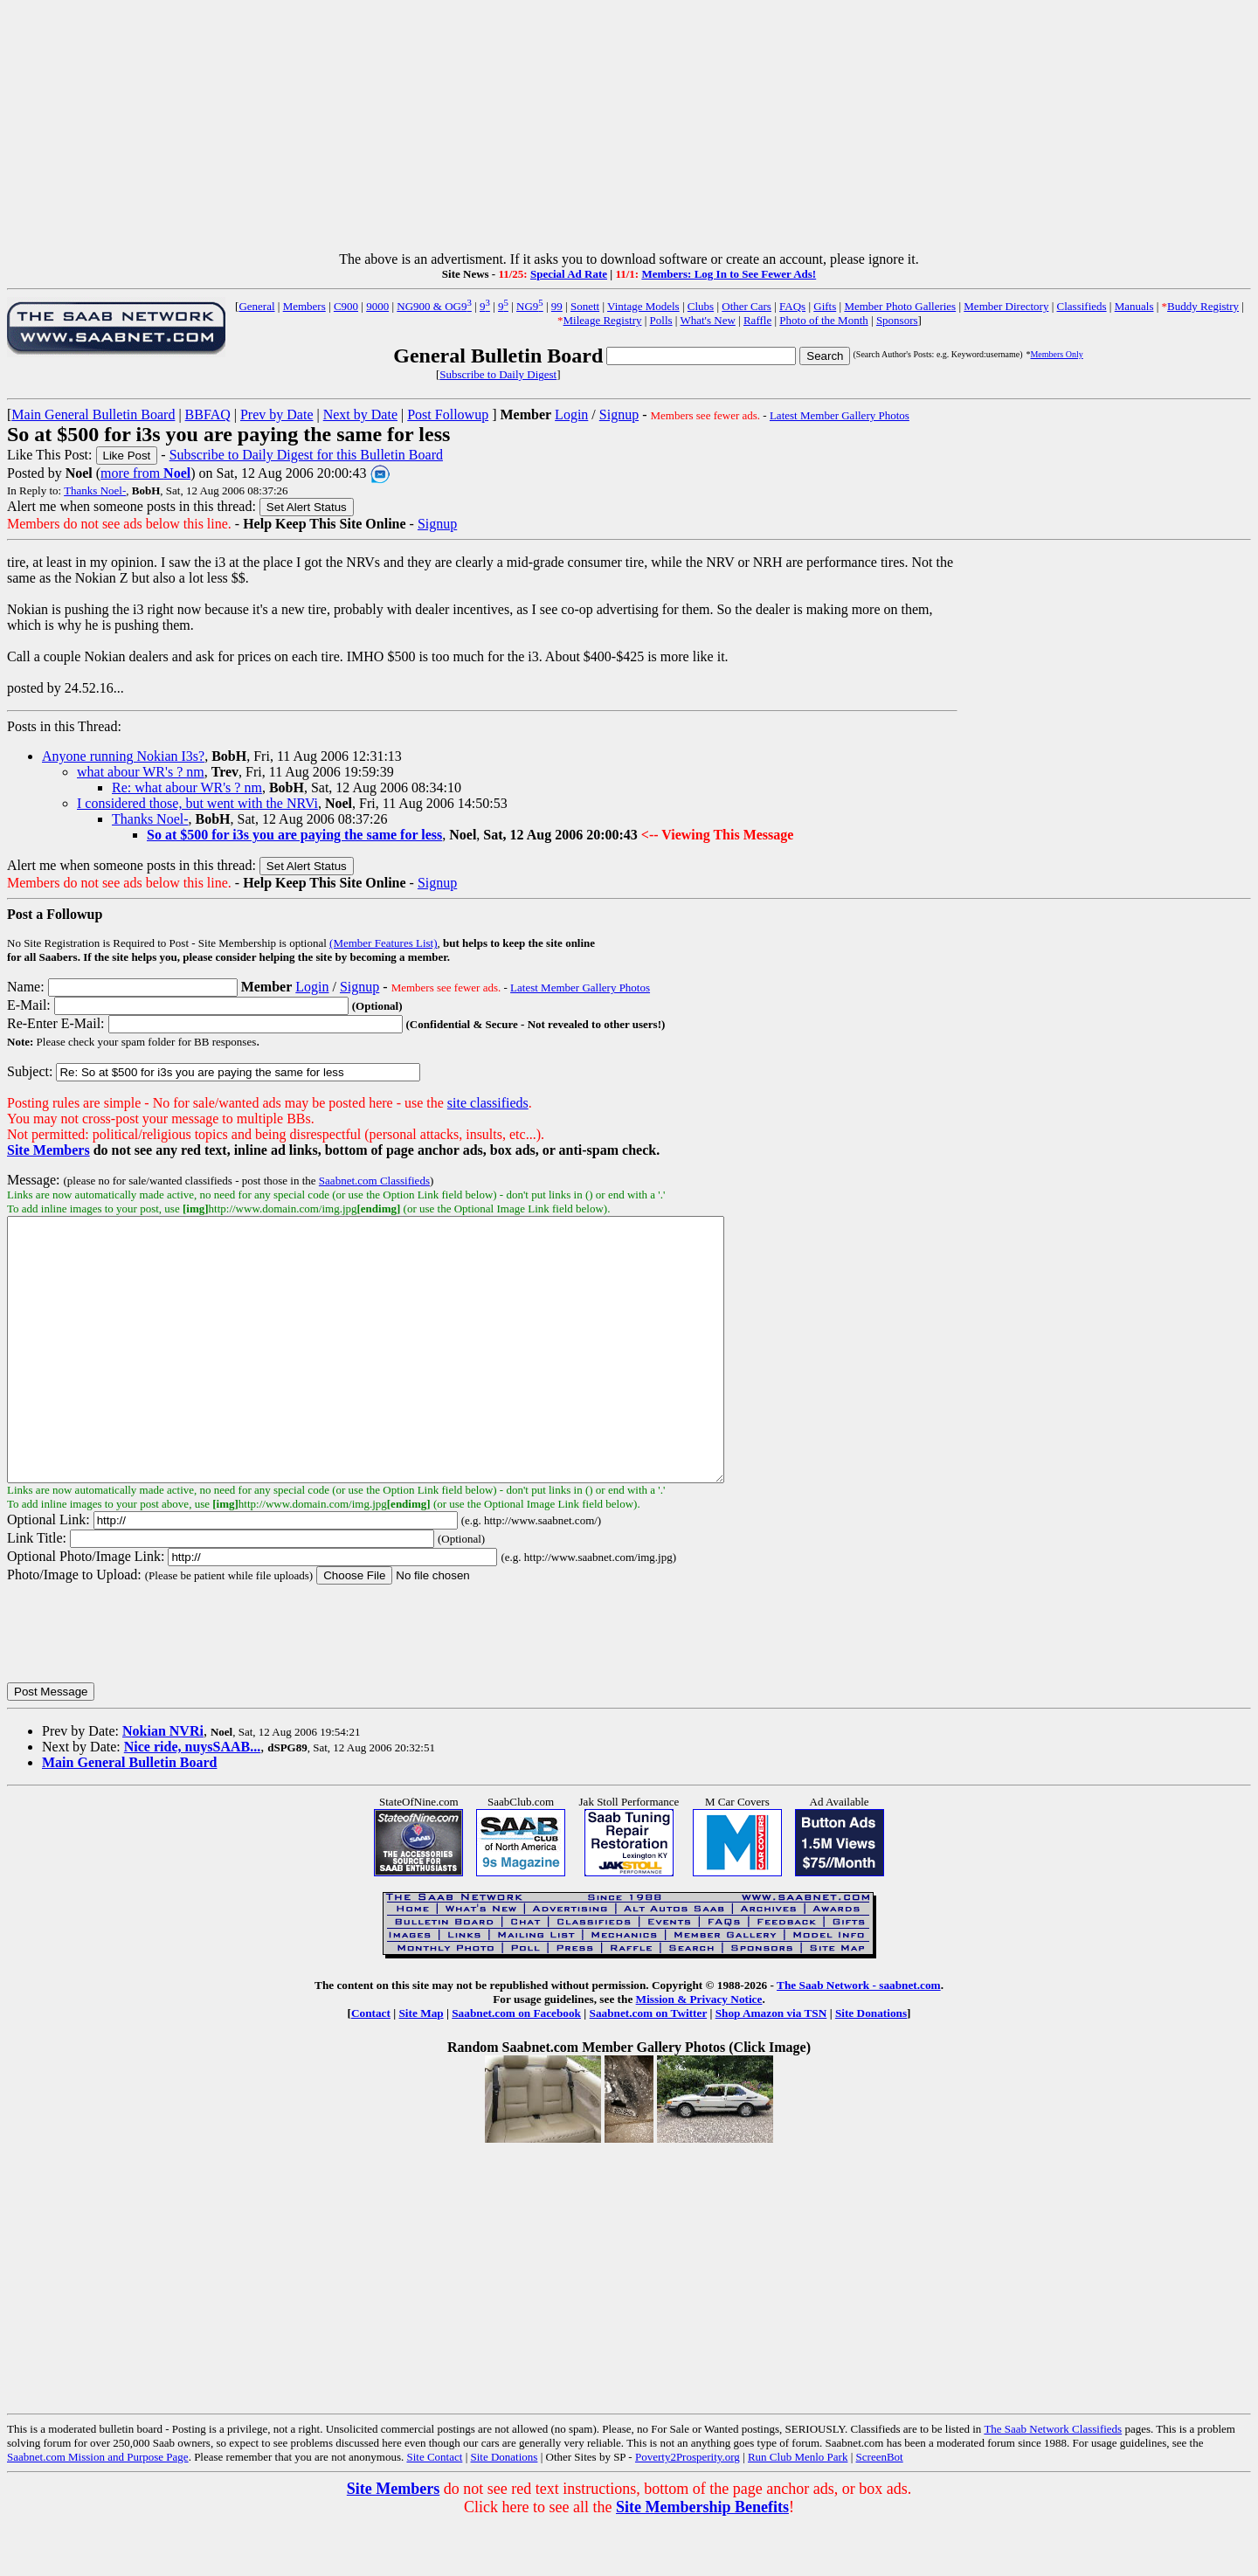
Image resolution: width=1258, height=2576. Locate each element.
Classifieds (1082, 306)
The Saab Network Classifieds (1053, 2481)
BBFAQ (208, 414)
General (256, 306)
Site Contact (434, 2509)
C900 (346, 306)
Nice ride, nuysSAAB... (192, 1799)
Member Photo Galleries (900, 306)
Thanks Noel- (95, 490)
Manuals (1134, 306)
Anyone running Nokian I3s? (123, 756)
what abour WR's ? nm (140, 771)
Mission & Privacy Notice (699, 2051)
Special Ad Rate (568, 273)
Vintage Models (643, 306)
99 (557, 306)
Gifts (824, 306)
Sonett (584, 306)
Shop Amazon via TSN (771, 2065)
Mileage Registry (602, 320)
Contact (371, 2065)
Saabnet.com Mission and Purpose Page (98, 2509)
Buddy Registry (1203, 306)
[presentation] (140, 1685)
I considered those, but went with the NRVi (197, 803)
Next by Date (360, 414)
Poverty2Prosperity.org (687, 2509)
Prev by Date (277, 414)
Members (304, 306)
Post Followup (447, 414)
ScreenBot (879, 2509)
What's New (707, 320)
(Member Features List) (383, 943)
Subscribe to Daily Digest (497, 374)
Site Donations (871, 2065)
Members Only (1056, 354)
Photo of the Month (823, 320)
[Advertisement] (629, 129)
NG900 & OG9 (434, 306)
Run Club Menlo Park (797, 2509)
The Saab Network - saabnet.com (859, 2037)
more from (145, 473)
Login (571, 414)
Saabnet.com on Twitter (649, 2065)
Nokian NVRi (163, 1783)
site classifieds (488, 1102)
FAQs (792, 306)
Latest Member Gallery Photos (839, 415)
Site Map (420, 2065)
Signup (619, 414)
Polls (661, 320)
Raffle (757, 320)
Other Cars (746, 306)
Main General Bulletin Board (93, 414)
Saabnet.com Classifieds (374, 1180)
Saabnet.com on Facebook (516, 2065)
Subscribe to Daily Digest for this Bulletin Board (306, 454)
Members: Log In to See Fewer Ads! (728, 273)
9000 (377, 306)
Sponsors (897, 320)
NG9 (529, 306)
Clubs (701, 306)
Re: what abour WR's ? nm (187, 787)
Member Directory (1006, 306)
